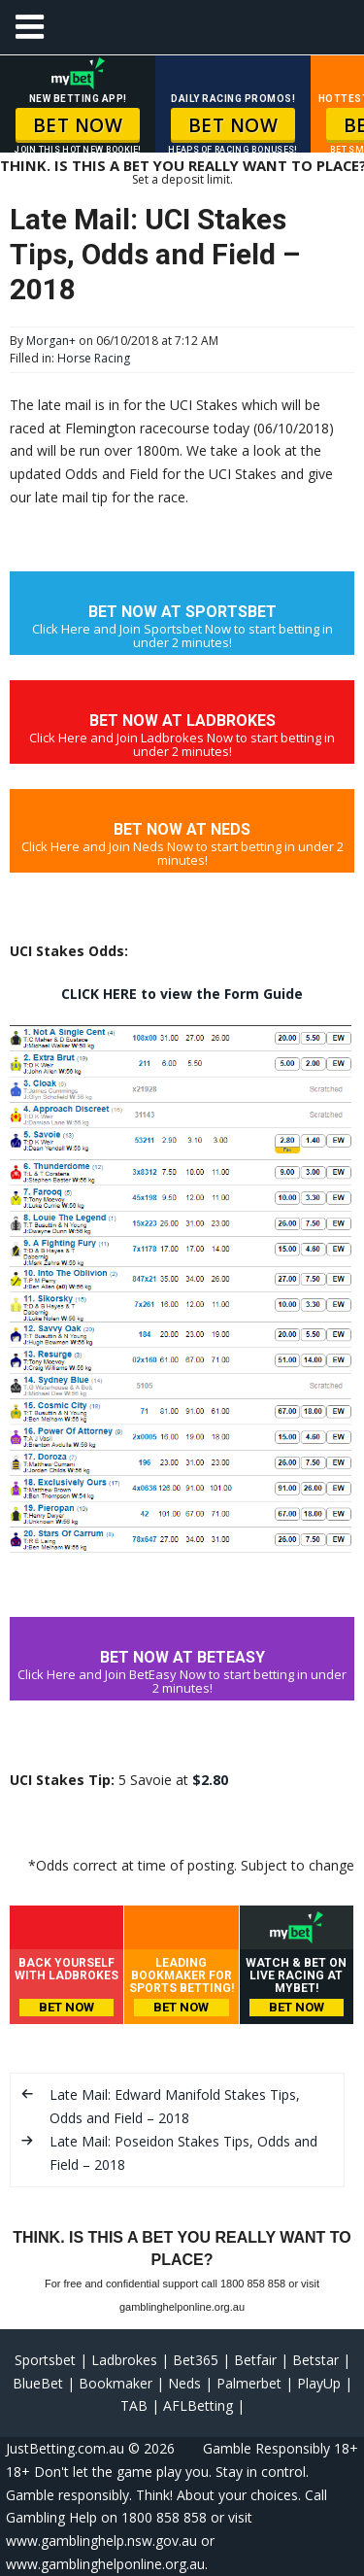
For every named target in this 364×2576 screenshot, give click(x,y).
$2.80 (210, 1779)
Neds (184, 2383)
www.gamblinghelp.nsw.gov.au (101, 2540)
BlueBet (38, 2383)
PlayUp (319, 2383)
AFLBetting (198, 2405)
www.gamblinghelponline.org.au (105, 2564)
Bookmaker (115, 2383)
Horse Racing (93, 358)
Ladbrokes (124, 2360)
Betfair (255, 2360)
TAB (134, 2405)
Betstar (315, 2360)
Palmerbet (248, 2383)
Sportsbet (45, 2360)
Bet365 (195, 2360)
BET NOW (78, 125)
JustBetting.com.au (65, 2448)
